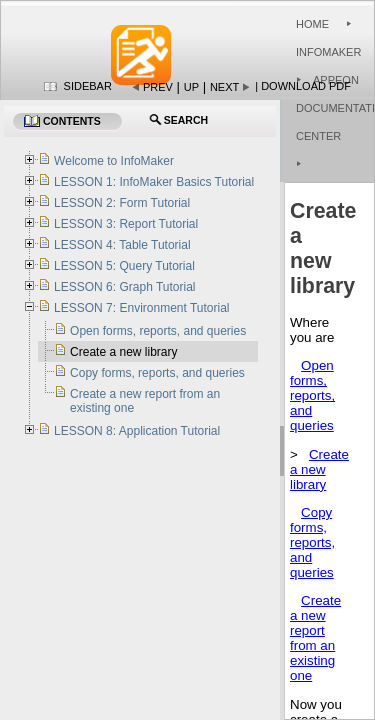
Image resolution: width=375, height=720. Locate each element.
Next (224, 87)
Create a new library (319, 469)
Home (312, 24)
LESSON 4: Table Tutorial (122, 245)
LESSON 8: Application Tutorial (137, 431)
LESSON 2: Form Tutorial (122, 203)
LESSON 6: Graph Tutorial (124, 287)
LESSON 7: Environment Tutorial (141, 308)
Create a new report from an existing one (315, 638)
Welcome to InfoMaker (114, 161)
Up (191, 87)
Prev (158, 87)
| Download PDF (303, 86)
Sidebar (88, 86)
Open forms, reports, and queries (312, 395)
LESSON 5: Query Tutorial (124, 266)
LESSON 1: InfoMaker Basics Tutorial (154, 182)
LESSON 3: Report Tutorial (126, 224)
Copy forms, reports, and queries (312, 542)
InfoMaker (328, 52)
